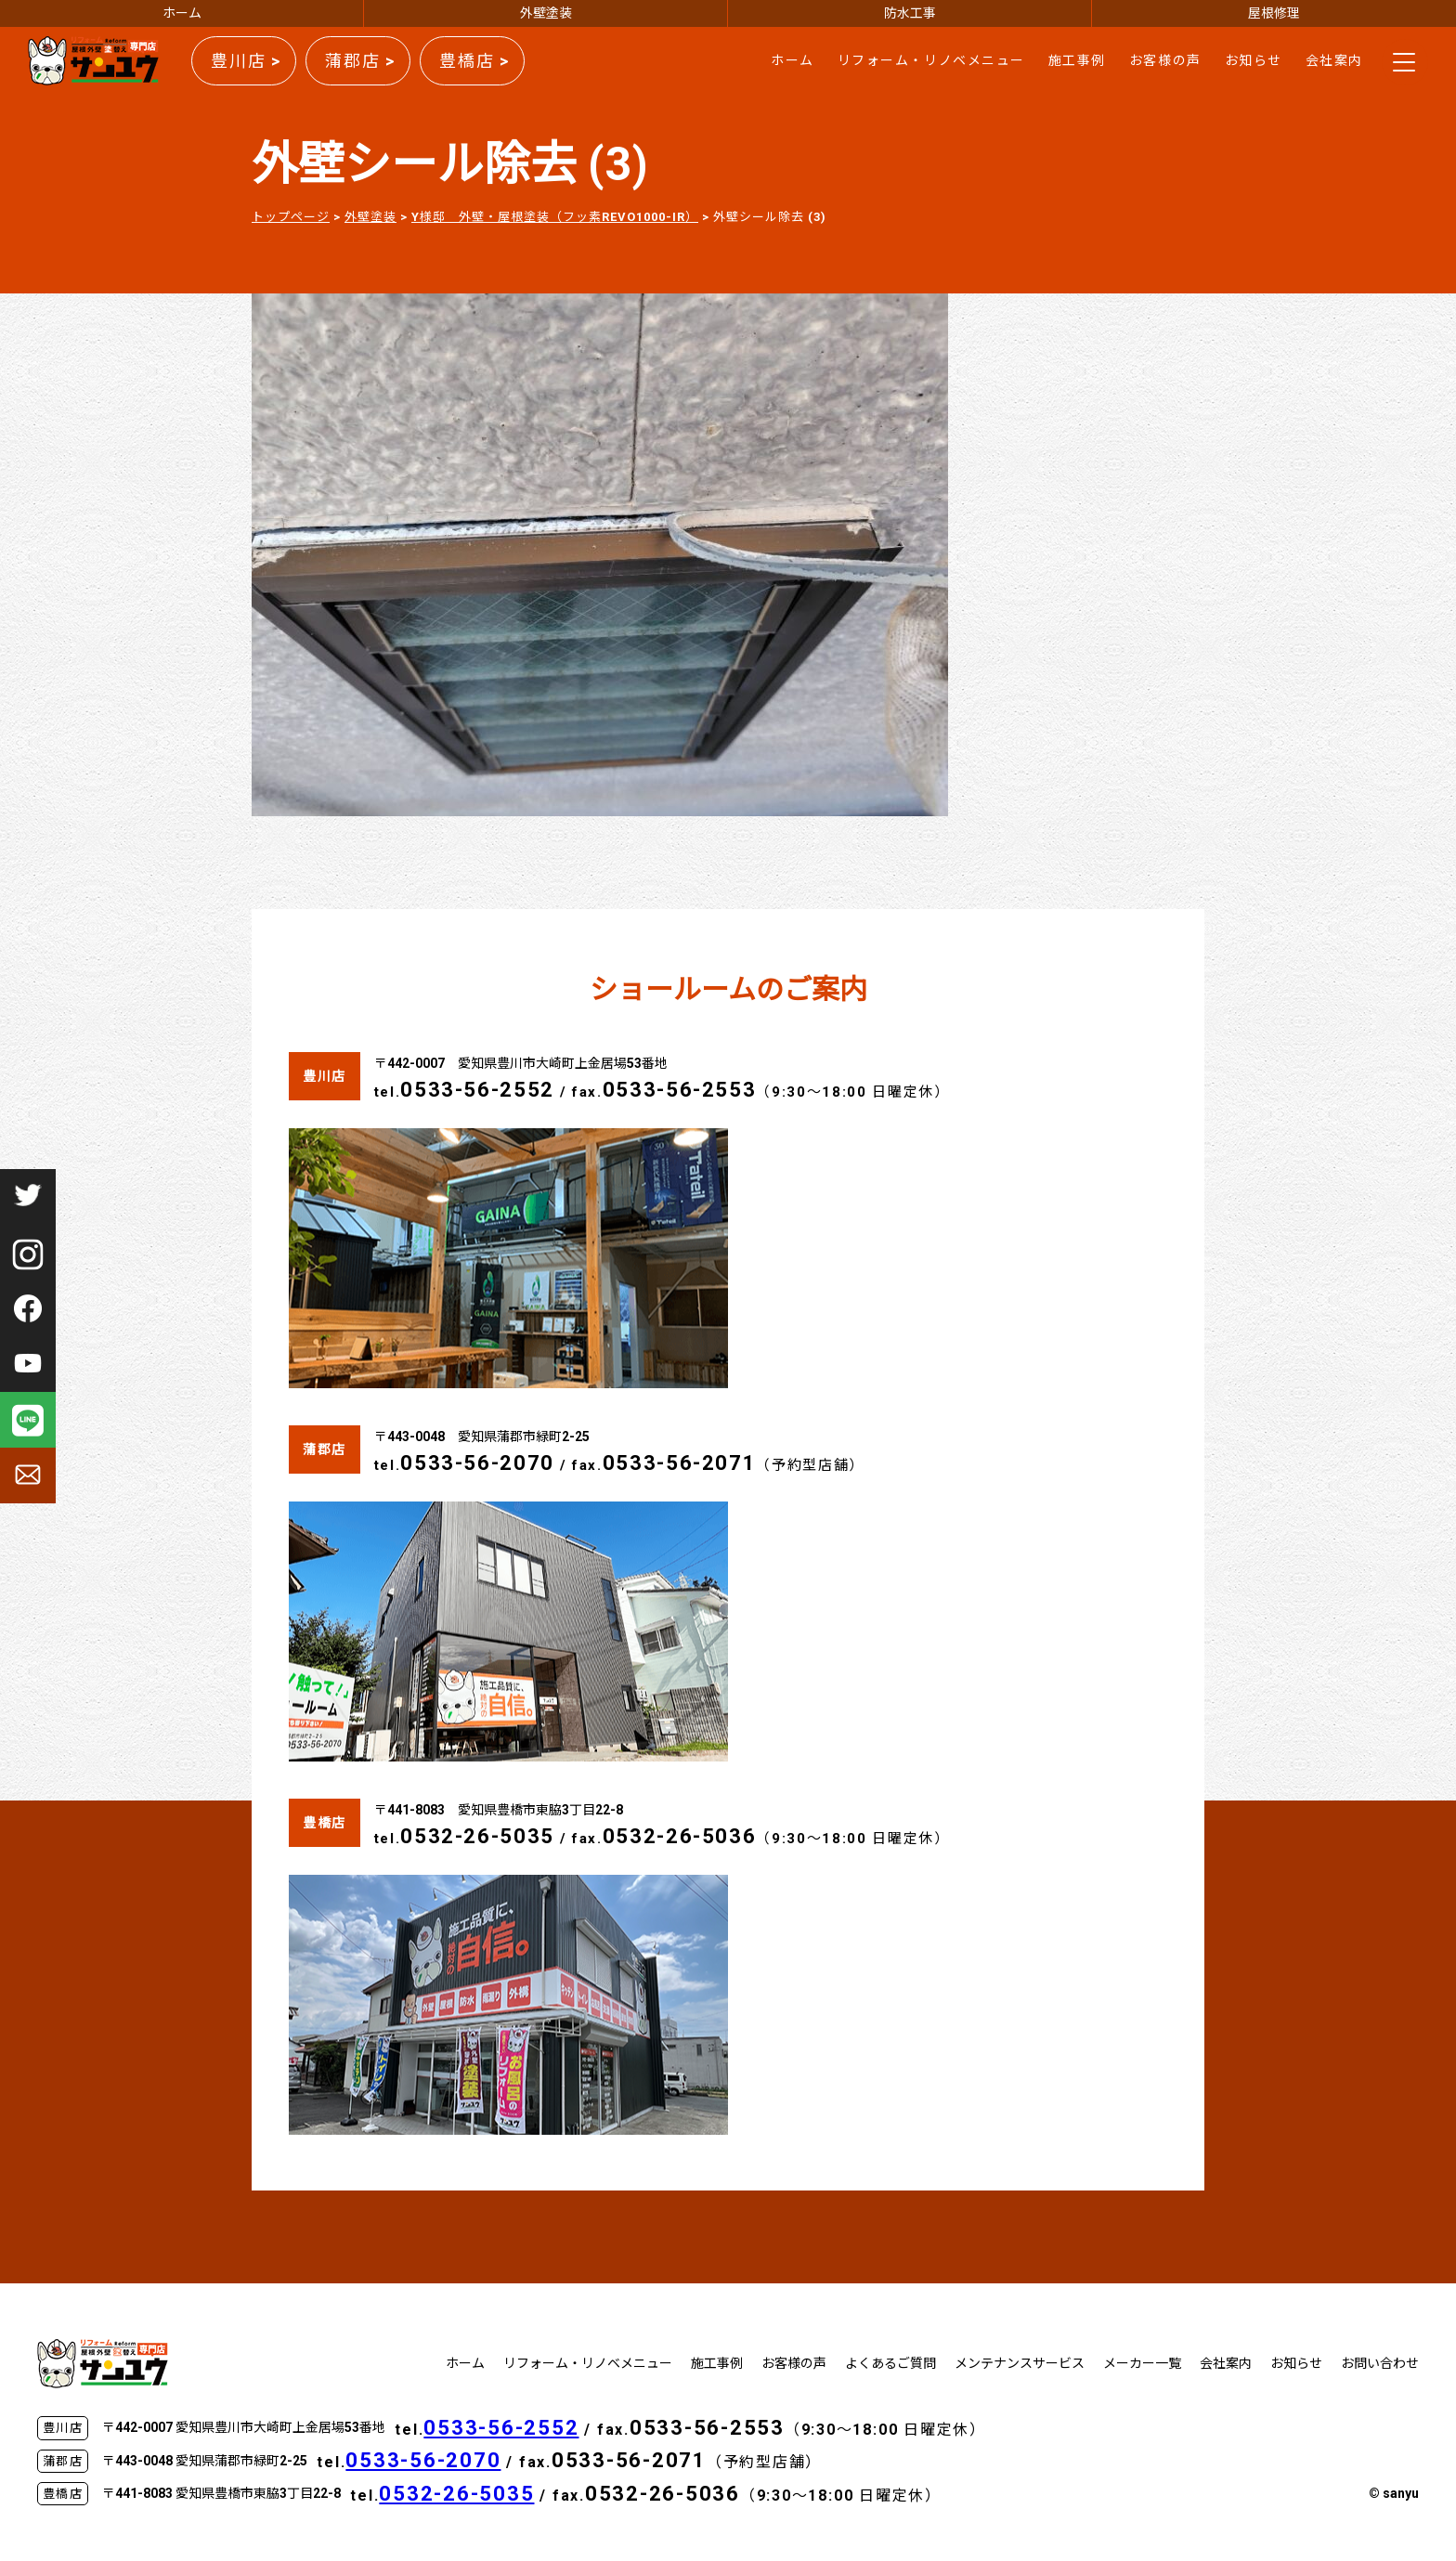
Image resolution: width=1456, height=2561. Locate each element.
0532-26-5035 (477, 1836)
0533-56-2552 (477, 1089)
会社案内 (1334, 60)
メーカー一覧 (1142, 2363)
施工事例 (1077, 60)
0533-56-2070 (477, 1463)
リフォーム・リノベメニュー (931, 60)
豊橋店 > (474, 61)
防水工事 (910, 13)
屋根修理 (1274, 13)
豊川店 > (246, 61)
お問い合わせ (1380, 2363)
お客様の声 (1165, 60)
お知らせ (1253, 60)
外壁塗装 (546, 13)
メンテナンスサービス (1020, 2363)
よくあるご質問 (890, 2363)
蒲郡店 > (360, 61)
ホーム (182, 13)
